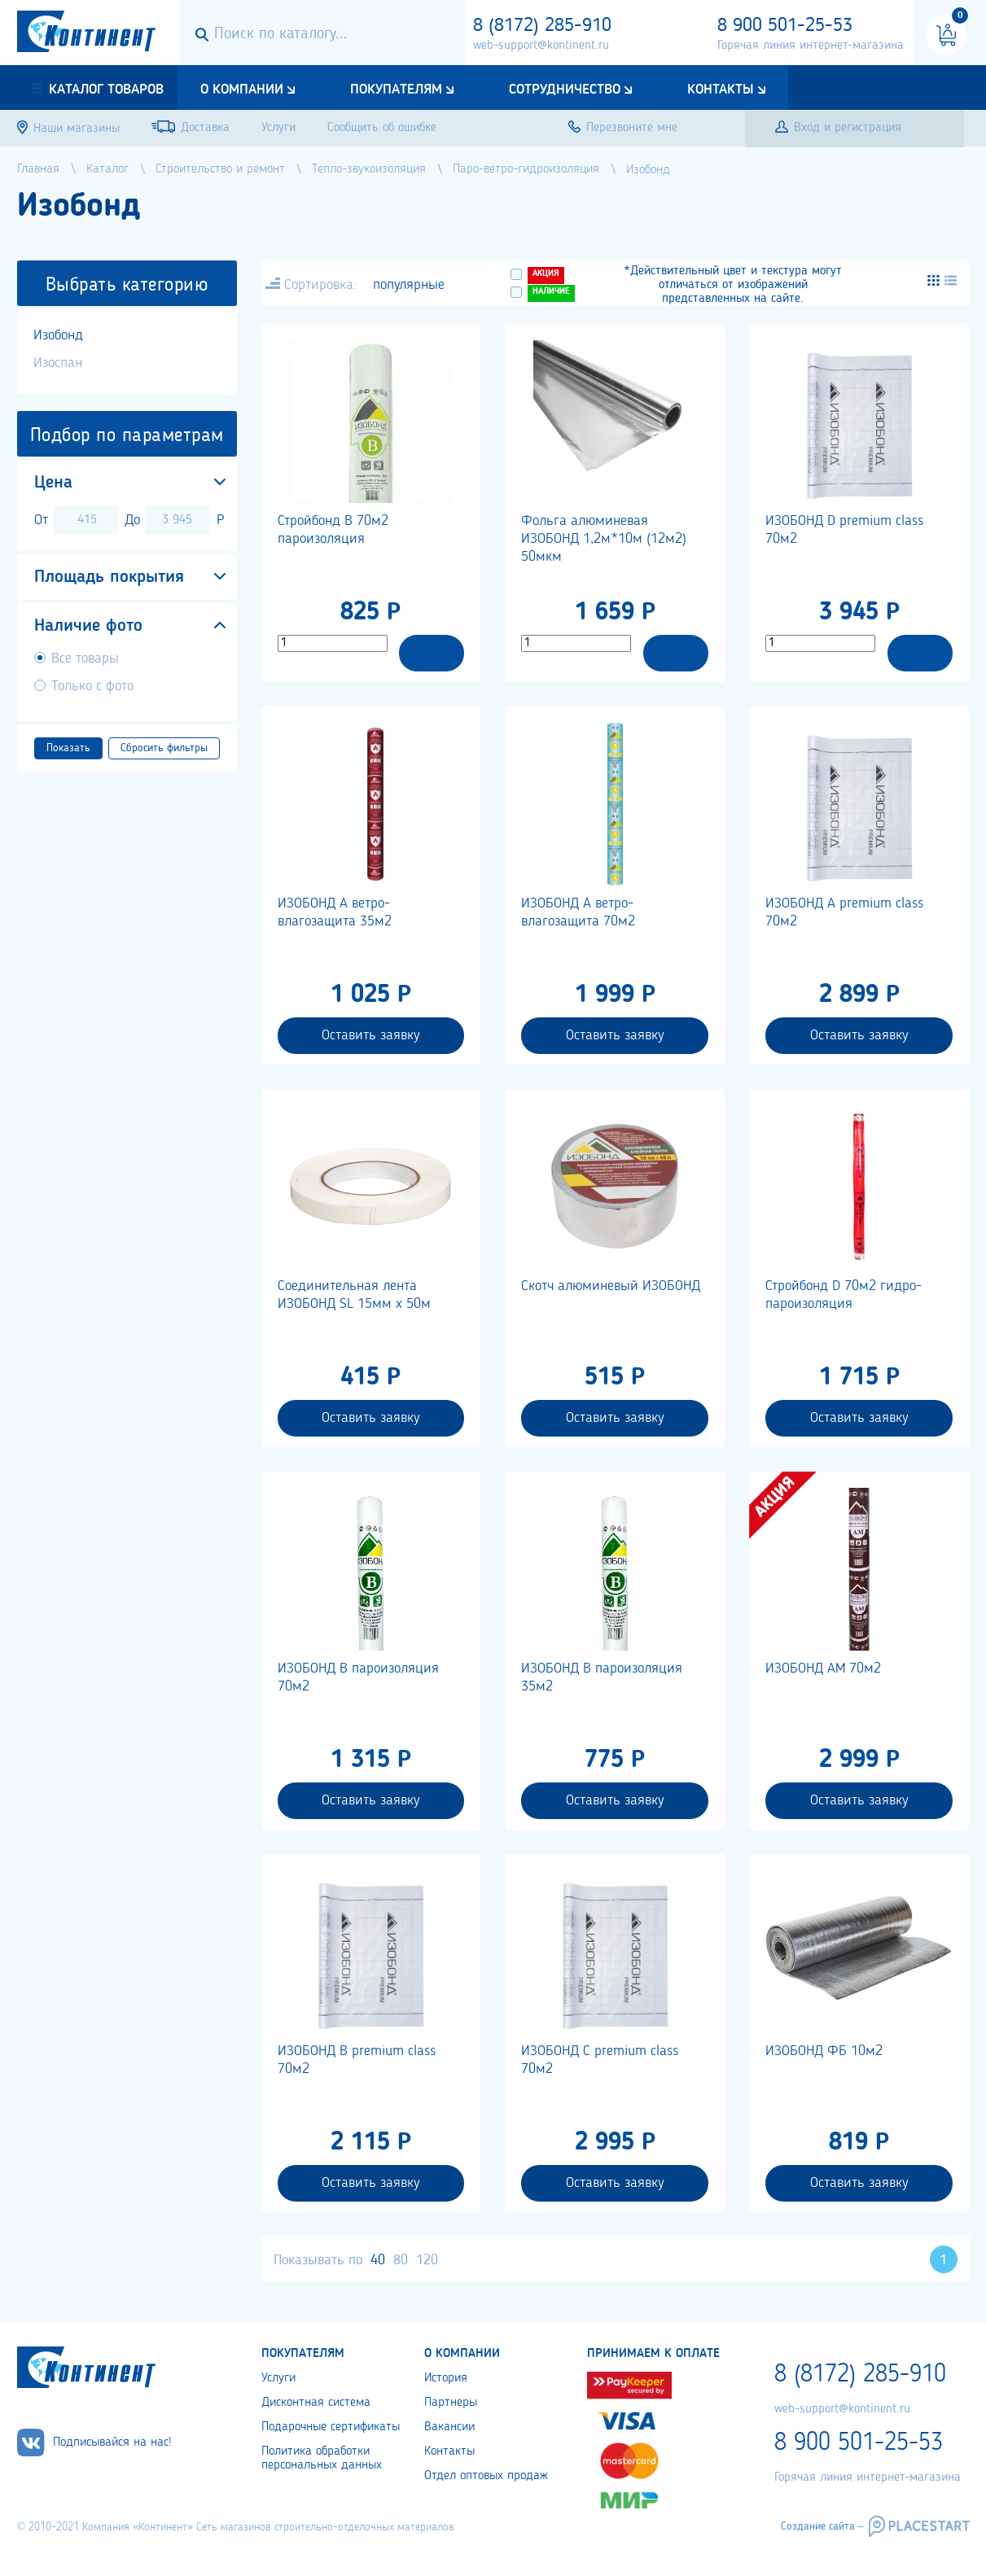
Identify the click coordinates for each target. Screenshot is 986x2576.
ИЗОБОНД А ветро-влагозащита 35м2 (335, 912)
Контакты (720, 89)
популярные (409, 285)
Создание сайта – (822, 2526)
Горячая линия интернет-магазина (810, 45)
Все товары (85, 658)
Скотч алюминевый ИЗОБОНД (610, 1286)
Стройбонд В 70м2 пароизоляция (333, 530)
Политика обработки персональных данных (321, 2458)
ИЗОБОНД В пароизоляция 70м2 (358, 1677)
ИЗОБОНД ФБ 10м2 (824, 2051)
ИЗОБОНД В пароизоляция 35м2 (601, 1677)
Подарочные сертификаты (330, 2427)
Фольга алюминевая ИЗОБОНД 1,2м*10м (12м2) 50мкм (603, 539)
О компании (241, 89)
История (445, 2378)
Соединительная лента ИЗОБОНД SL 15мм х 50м (354, 1295)
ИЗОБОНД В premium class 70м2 (357, 2060)
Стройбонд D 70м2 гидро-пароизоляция (843, 1295)
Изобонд (58, 335)
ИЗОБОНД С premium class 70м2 (599, 2060)
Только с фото (92, 686)
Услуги (278, 2378)
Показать (68, 748)
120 (427, 2260)
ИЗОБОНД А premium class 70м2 (844, 912)
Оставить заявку (370, 1035)
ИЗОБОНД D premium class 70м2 (844, 530)
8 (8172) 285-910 (542, 26)
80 (400, 2260)
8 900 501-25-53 (784, 26)
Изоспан (57, 363)
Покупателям (396, 89)
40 (377, 2260)
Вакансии (449, 2427)
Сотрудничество (564, 89)
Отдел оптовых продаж (486, 2475)
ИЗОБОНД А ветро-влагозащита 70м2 (578, 912)
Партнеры (450, 2402)
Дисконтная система (315, 2402)
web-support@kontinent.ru (541, 45)
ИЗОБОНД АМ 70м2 (823, 1668)
